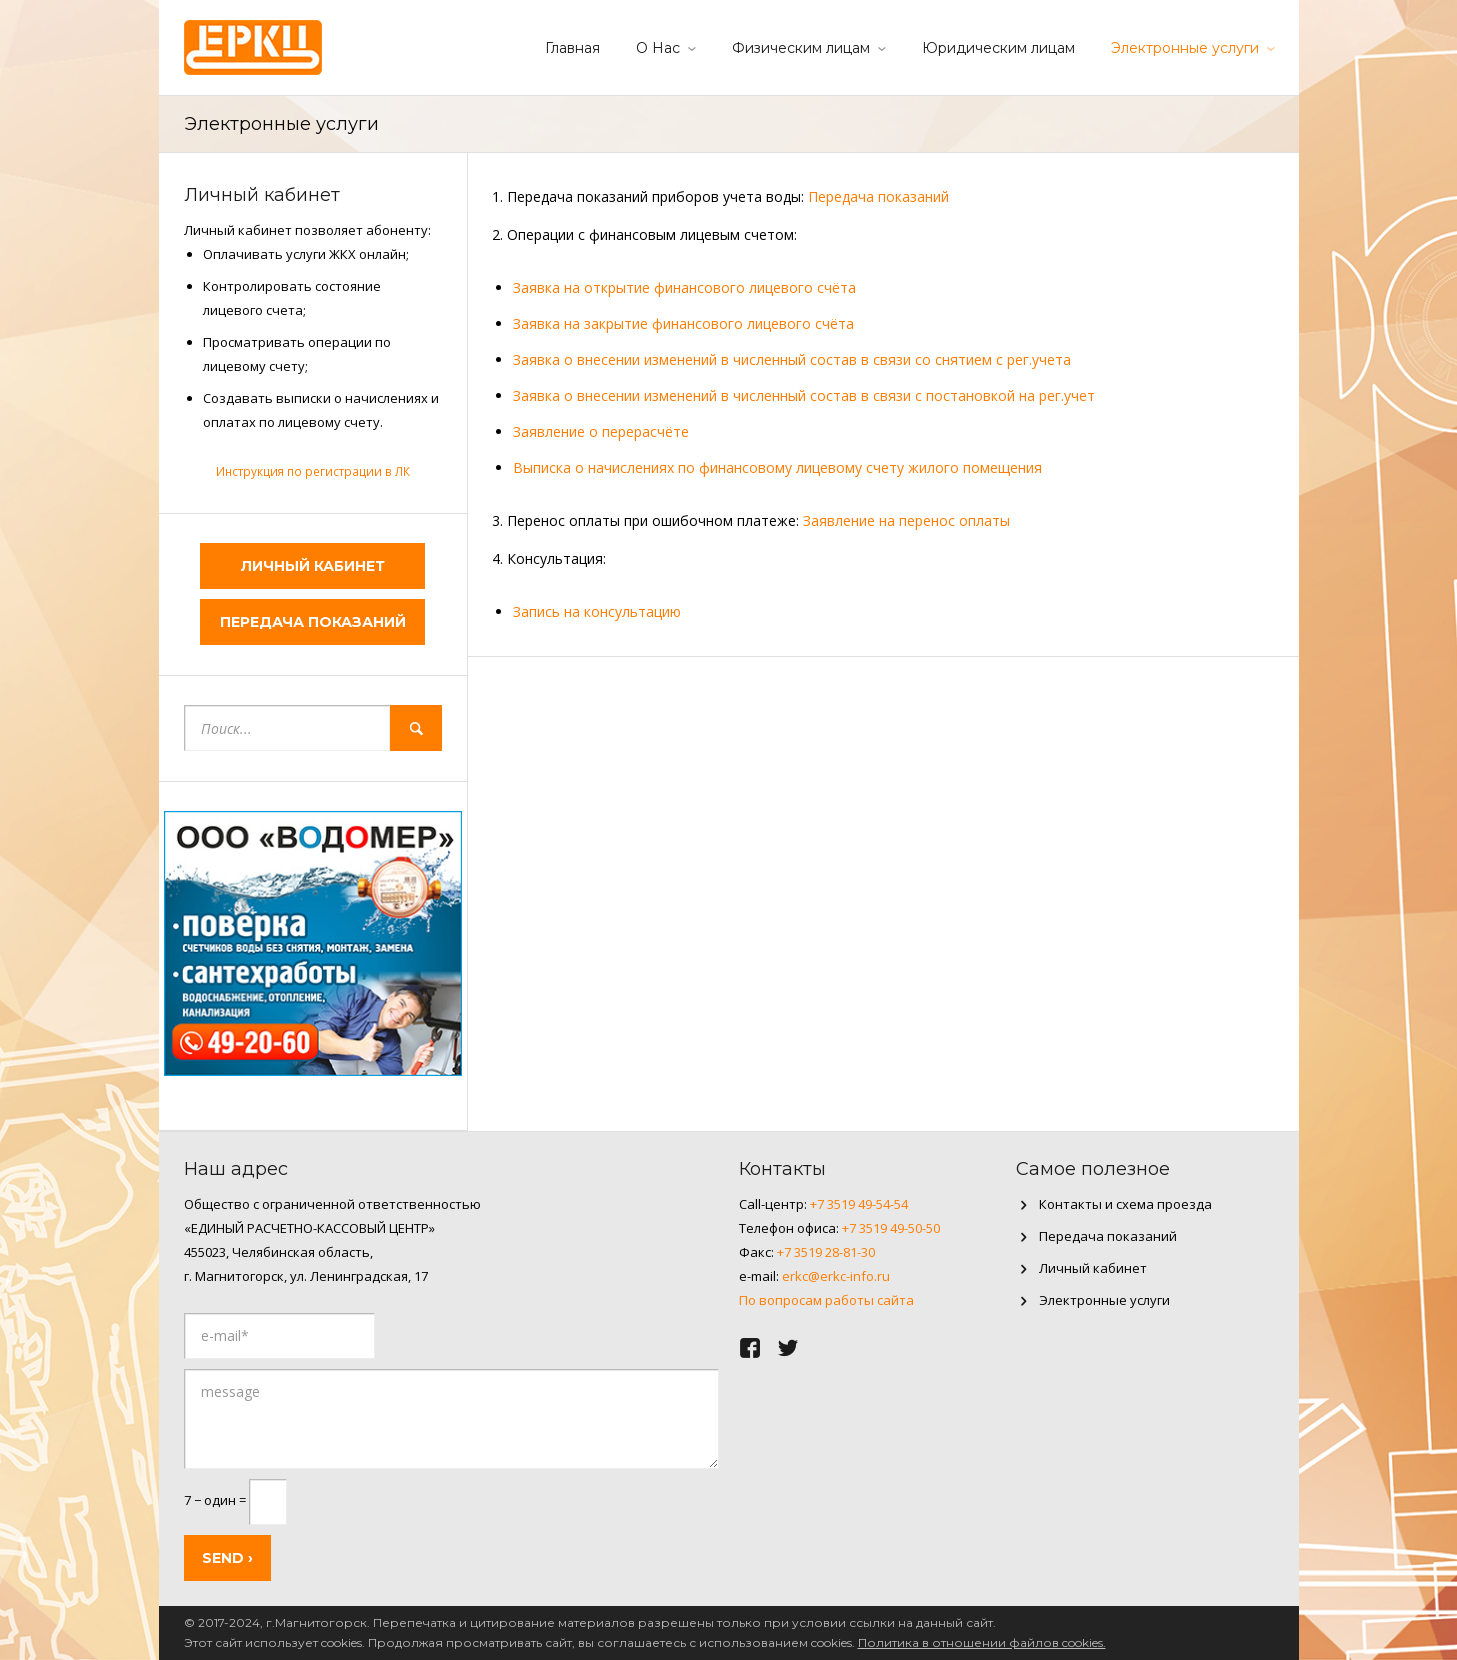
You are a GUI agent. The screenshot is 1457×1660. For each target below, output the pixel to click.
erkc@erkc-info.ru (836, 1276)
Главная (572, 48)
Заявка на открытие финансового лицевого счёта (684, 287)
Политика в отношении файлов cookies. (982, 1642)
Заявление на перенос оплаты (906, 520)
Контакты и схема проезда (1125, 1204)
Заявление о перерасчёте (601, 431)
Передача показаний (878, 196)
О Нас (658, 48)
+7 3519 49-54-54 (859, 1204)
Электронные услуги (1185, 48)
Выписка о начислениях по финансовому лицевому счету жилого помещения (777, 467)
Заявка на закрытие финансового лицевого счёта (683, 323)
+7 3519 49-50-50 (891, 1228)
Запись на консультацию (597, 611)
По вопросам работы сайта (826, 1300)
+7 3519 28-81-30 (826, 1252)
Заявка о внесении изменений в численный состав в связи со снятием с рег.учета (792, 359)
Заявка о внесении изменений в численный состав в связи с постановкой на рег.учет (804, 395)
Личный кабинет (313, 566)
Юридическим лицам (998, 48)
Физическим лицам (801, 48)
